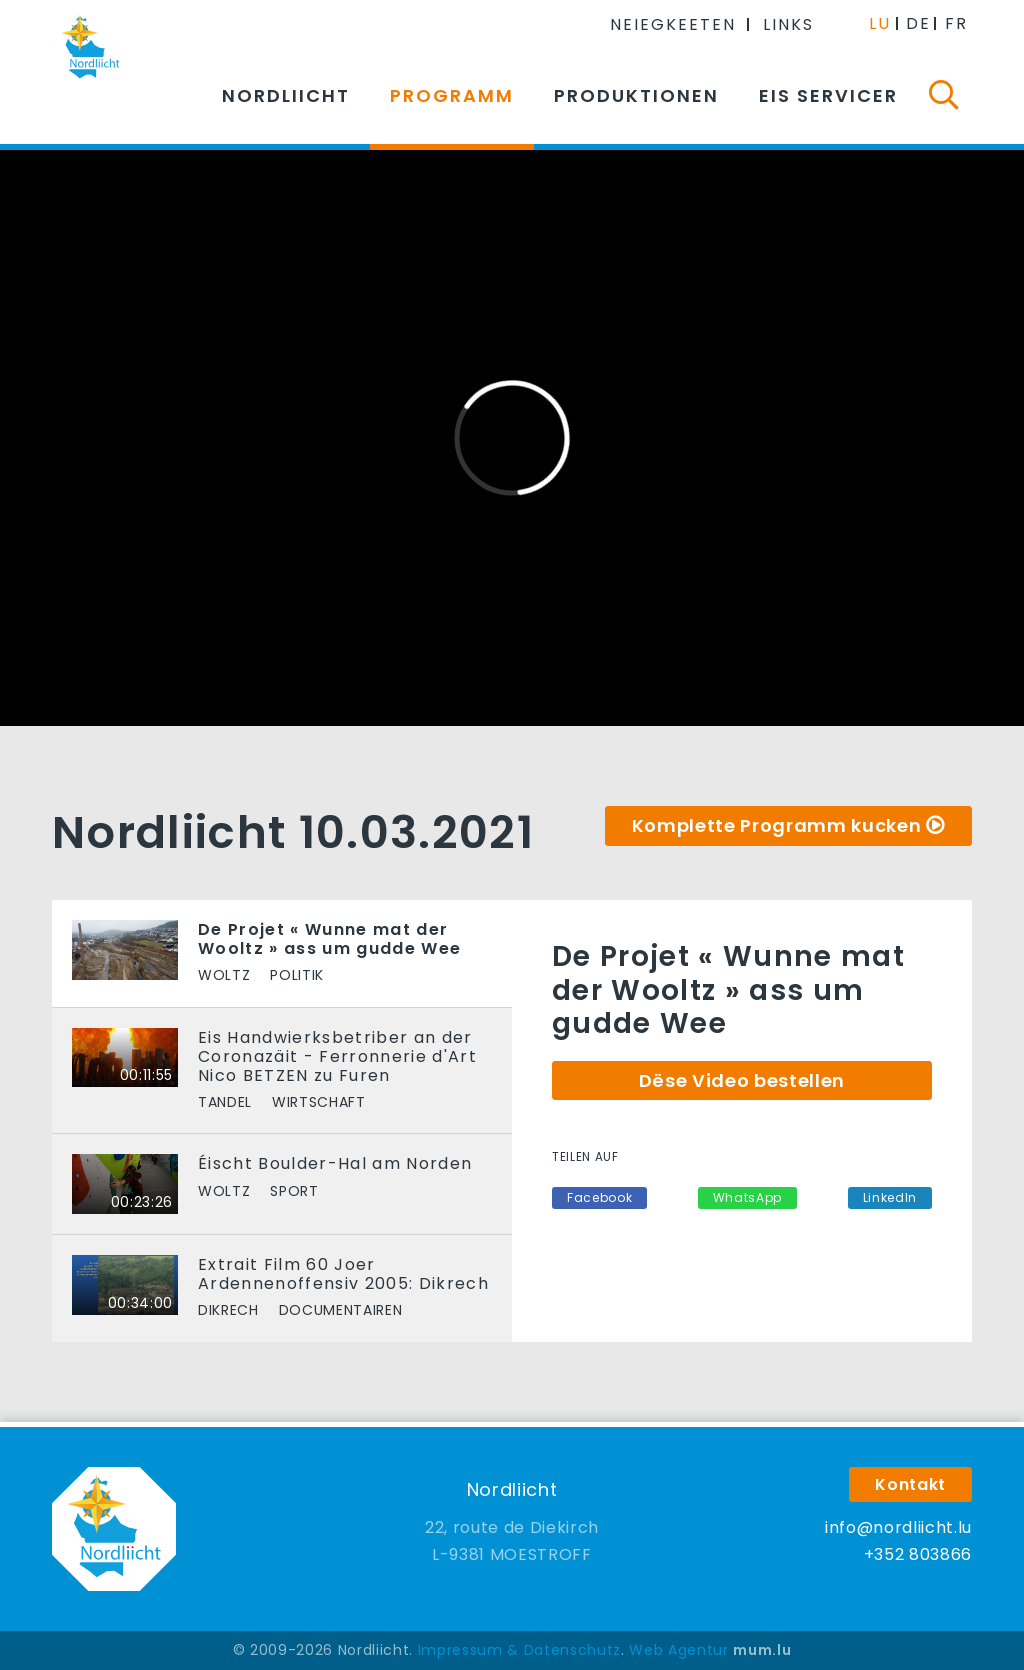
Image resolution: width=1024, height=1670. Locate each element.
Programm (452, 95)
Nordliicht (286, 95)
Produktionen (636, 95)
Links (788, 24)
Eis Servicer (828, 95)
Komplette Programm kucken (777, 825)
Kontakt (910, 1484)
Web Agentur (678, 1650)
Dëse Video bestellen (742, 1080)
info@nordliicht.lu (898, 1527)
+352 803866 (918, 1554)
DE (918, 23)
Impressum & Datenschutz (519, 1650)
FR (956, 23)
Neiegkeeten (673, 24)
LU (880, 23)
